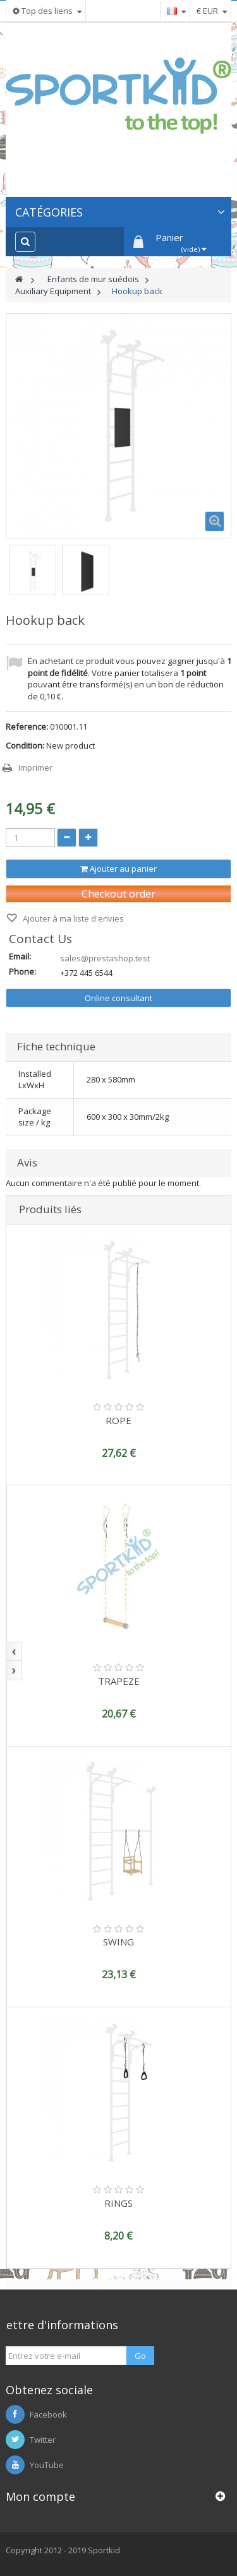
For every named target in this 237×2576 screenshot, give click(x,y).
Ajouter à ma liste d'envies (72, 918)
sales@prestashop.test (105, 958)
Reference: (27, 726)
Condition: (25, 745)
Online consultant (118, 998)
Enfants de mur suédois (93, 279)
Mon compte (40, 2496)
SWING (118, 1941)
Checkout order (118, 894)
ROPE (118, 1420)
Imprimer (35, 767)
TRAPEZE (119, 1681)
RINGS (118, 2203)
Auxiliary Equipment (53, 291)
